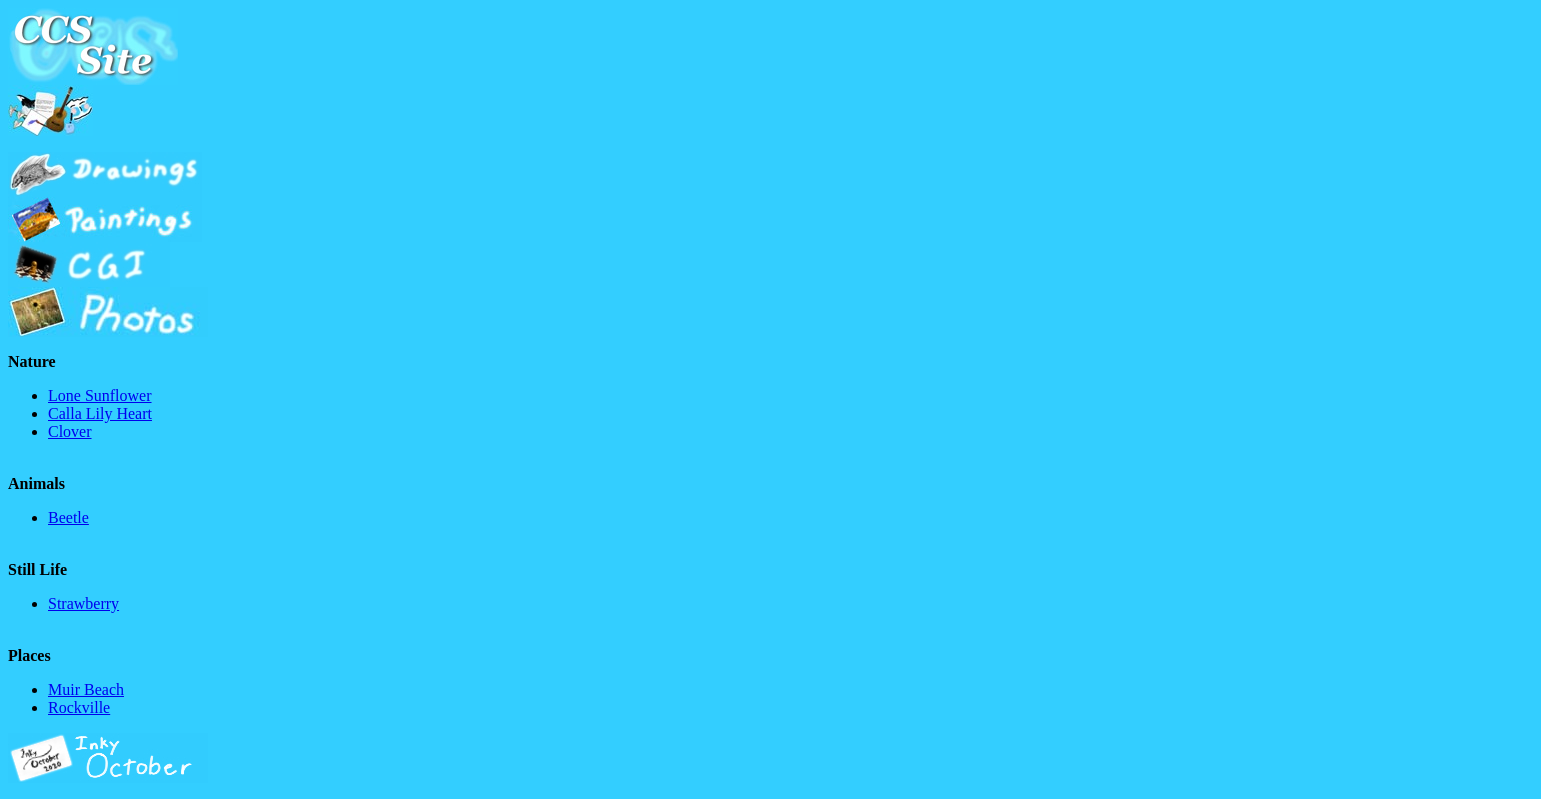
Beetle (68, 517)
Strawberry (83, 603)
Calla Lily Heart (100, 413)
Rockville (79, 707)
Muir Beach (86, 689)
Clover (70, 431)
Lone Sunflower (100, 395)
